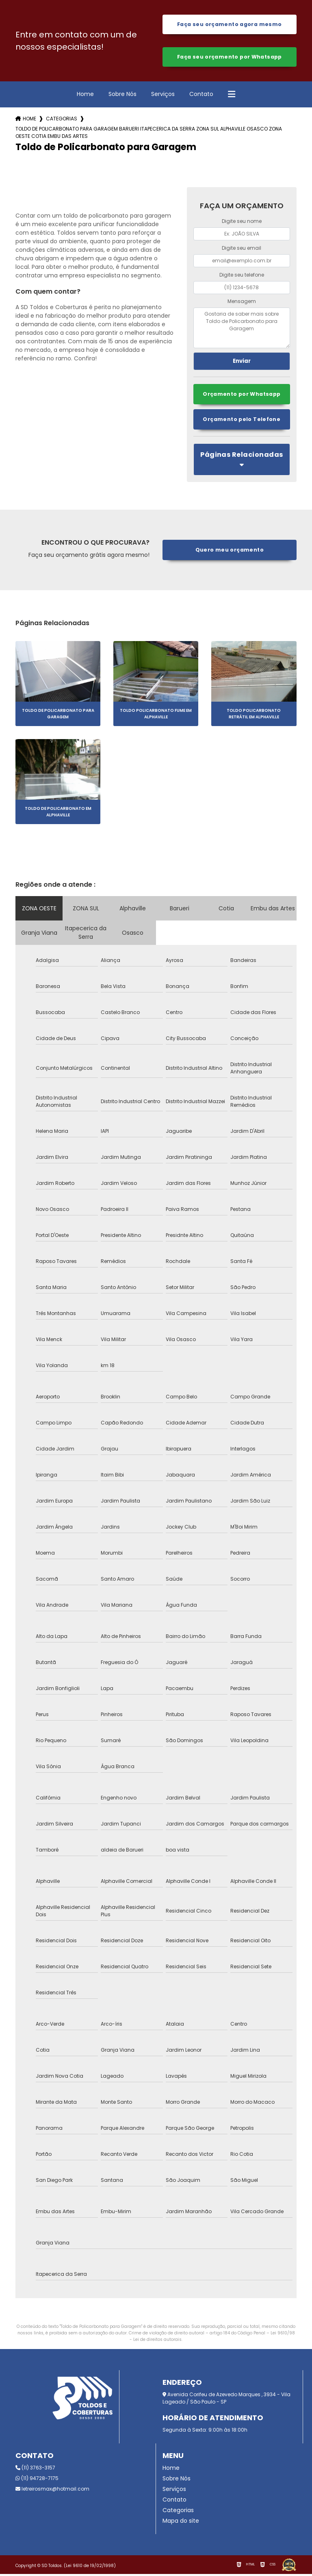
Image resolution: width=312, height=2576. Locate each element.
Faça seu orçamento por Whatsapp (229, 58)
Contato (201, 96)
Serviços (163, 96)
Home (85, 96)
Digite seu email (241, 249)
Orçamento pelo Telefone (242, 421)
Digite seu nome (242, 222)
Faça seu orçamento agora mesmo (229, 24)
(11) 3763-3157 (35, 2469)
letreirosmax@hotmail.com (52, 2490)
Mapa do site (180, 2522)
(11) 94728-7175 (36, 2480)
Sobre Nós (122, 96)
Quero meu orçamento (229, 551)
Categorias (61, 120)
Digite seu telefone (241, 276)
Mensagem (242, 302)
